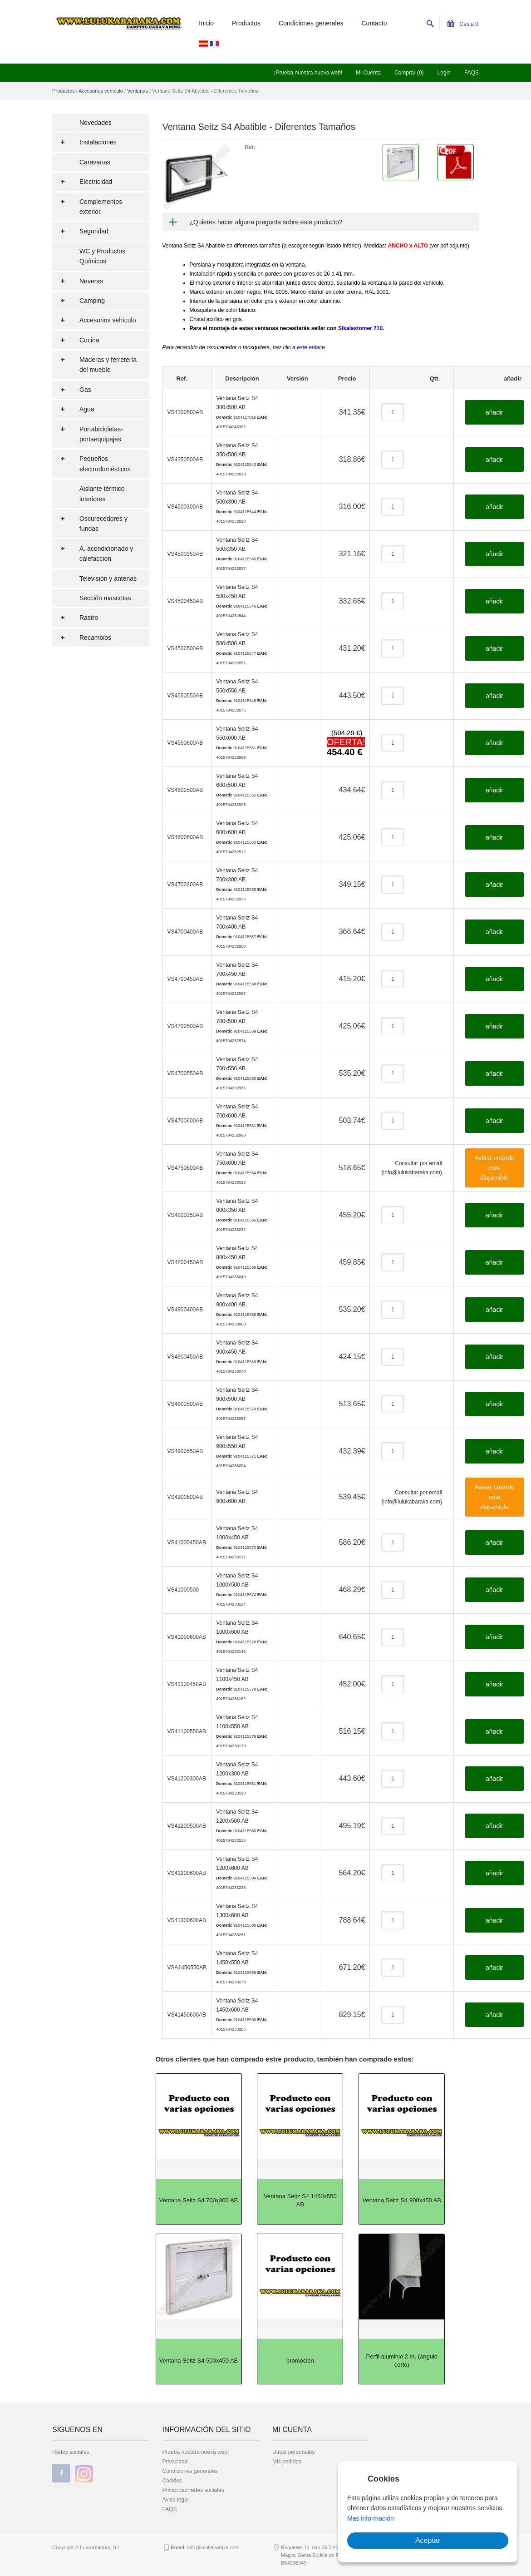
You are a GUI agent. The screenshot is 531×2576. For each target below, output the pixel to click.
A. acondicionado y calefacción (92, 553)
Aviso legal (175, 2500)
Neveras (77, 281)
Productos (246, 23)
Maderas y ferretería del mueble (94, 365)
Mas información (370, 2518)
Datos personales (293, 2452)
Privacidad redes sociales (193, 2490)
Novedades (95, 122)
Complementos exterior (87, 207)
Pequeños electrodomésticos (91, 464)
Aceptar (427, 2540)
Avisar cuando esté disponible (494, 1168)
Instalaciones (84, 142)
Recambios (81, 637)
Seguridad (80, 231)
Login (444, 72)
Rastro (75, 617)
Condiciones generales (311, 23)
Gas (71, 390)
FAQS (471, 72)
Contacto (374, 23)
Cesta (462, 24)
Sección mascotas (105, 598)
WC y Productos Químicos (102, 256)
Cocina (75, 340)
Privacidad (175, 2461)
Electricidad (82, 182)
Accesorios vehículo (101, 91)
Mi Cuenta (368, 72)
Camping (78, 301)
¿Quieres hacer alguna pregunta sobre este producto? (266, 222)
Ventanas (137, 91)
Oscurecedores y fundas (90, 523)
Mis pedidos (286, 2461)
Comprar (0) (409, 72)
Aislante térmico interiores (102, 493)
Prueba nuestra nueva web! (195, 2452)
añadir (494, 412)
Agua (73, 409)
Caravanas (94, 162)
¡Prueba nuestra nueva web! (308, 72)
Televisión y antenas (108, 578)
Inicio (206, 23)
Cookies (172, 2480)
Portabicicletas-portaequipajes (87, 434)
